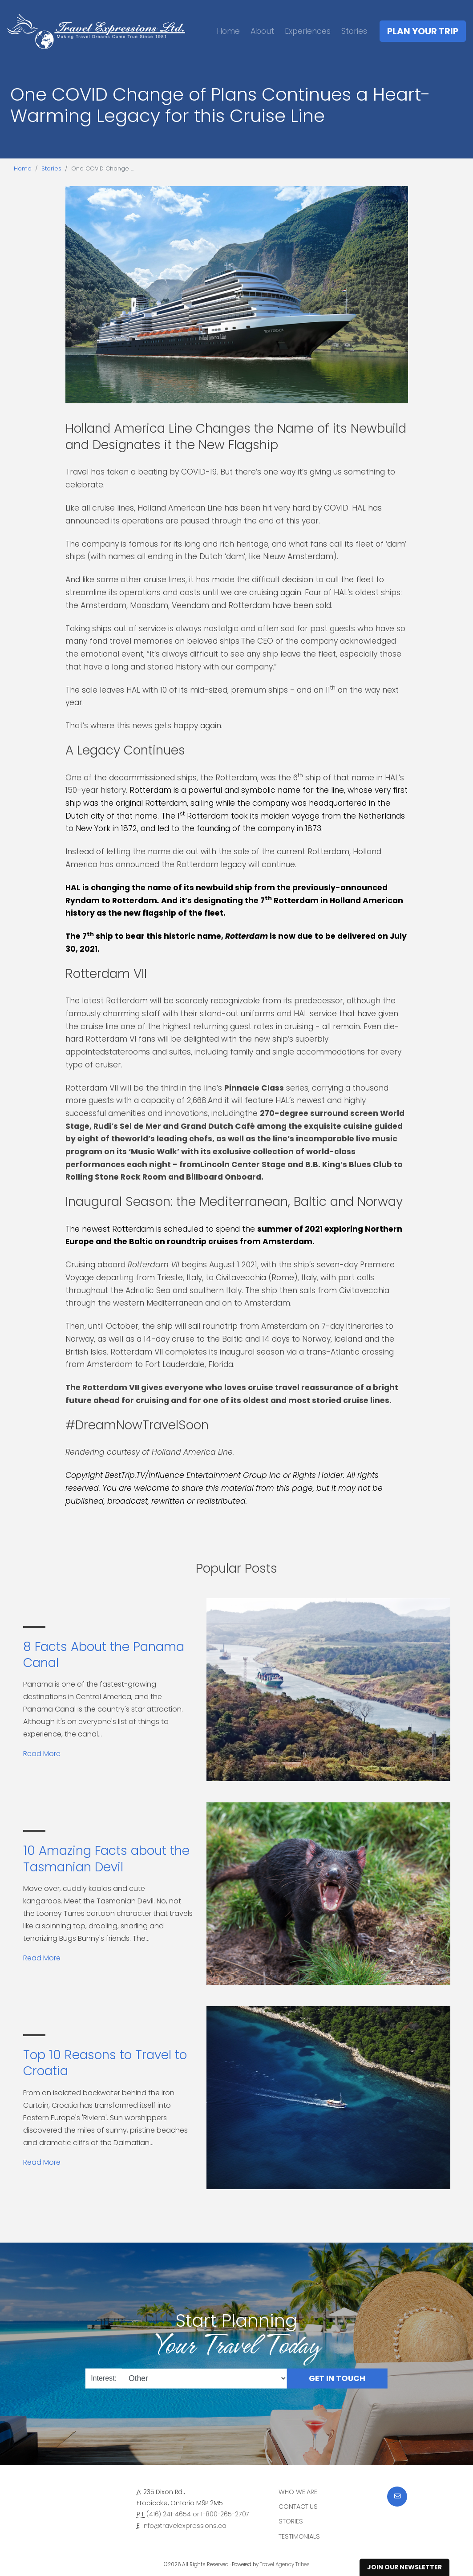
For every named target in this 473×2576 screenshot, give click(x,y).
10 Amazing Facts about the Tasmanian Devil (106, 1858)
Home (228, 31)
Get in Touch (337, 2378)
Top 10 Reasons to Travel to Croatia (105, 2063)
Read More (42, 1753)
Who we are (298, 2491)
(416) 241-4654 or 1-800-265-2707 (197, 2514)
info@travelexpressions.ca (184, 2525)
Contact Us (298, 2506)
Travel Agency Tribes (285, 2564)
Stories (354, 31)
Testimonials (299, 2536)
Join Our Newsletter (404, 2567)
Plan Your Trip (422, 31)
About (262, 31)
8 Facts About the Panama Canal (103, 1654)
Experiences (308, 31)
